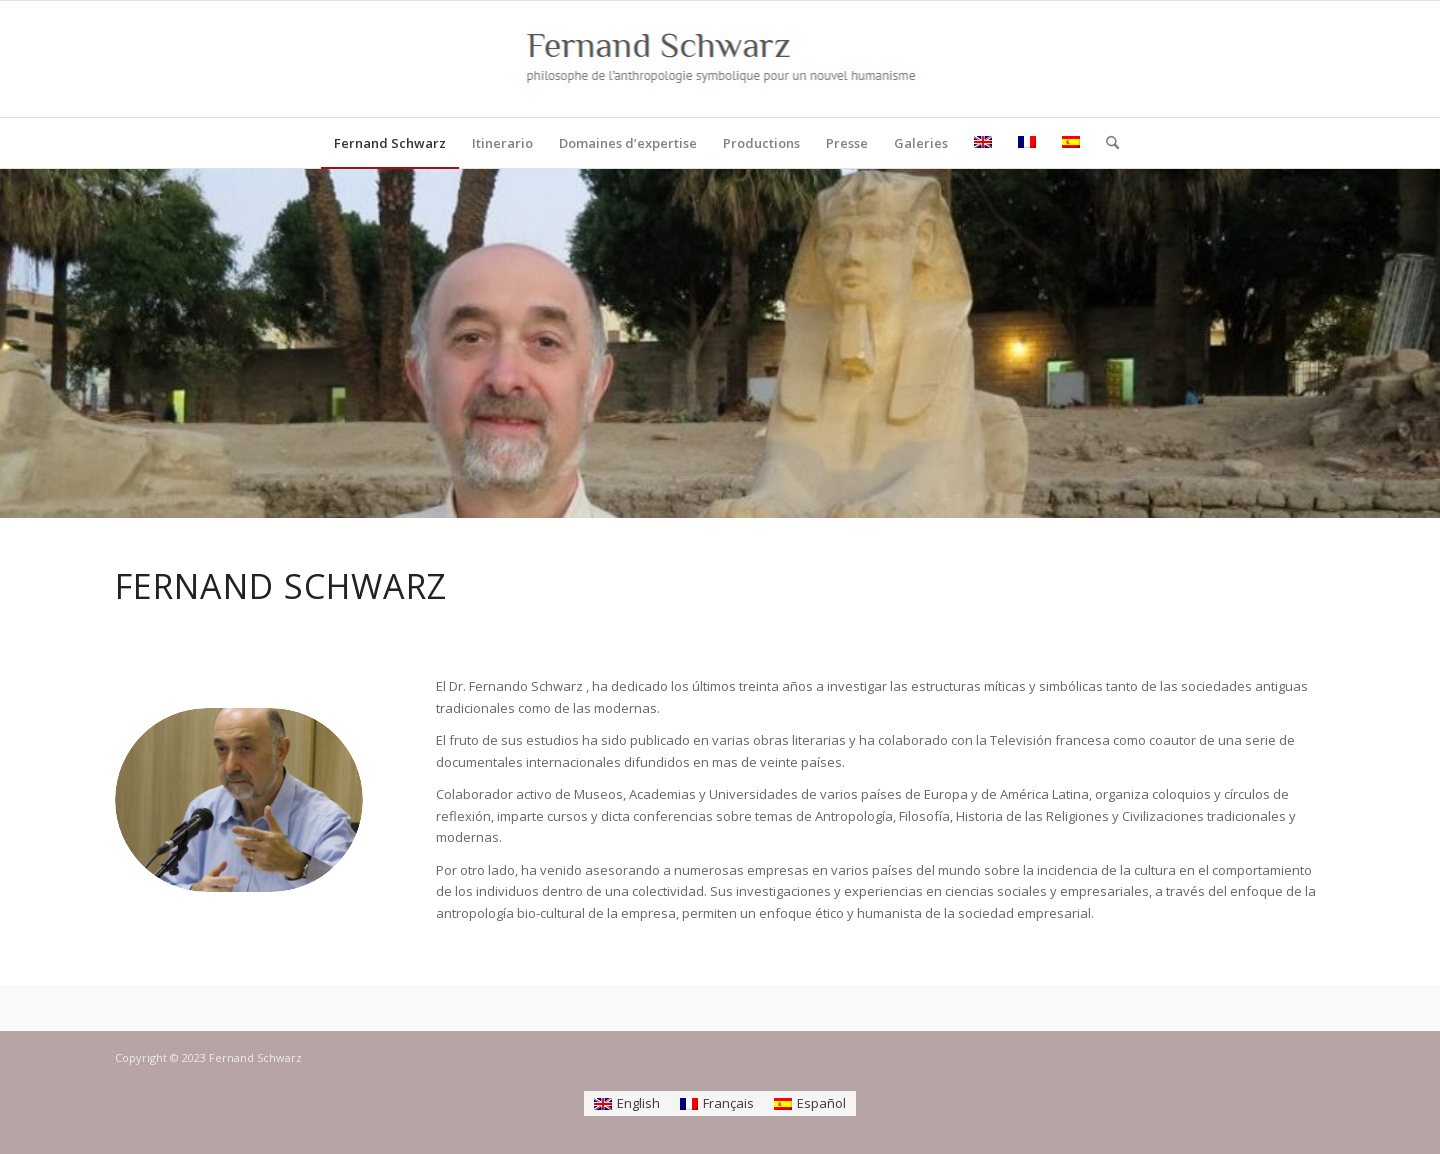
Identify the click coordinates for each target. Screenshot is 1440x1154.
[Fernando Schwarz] (239, 800)
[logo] (720, 59)
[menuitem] (390, 143)
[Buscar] (1106, 143)
